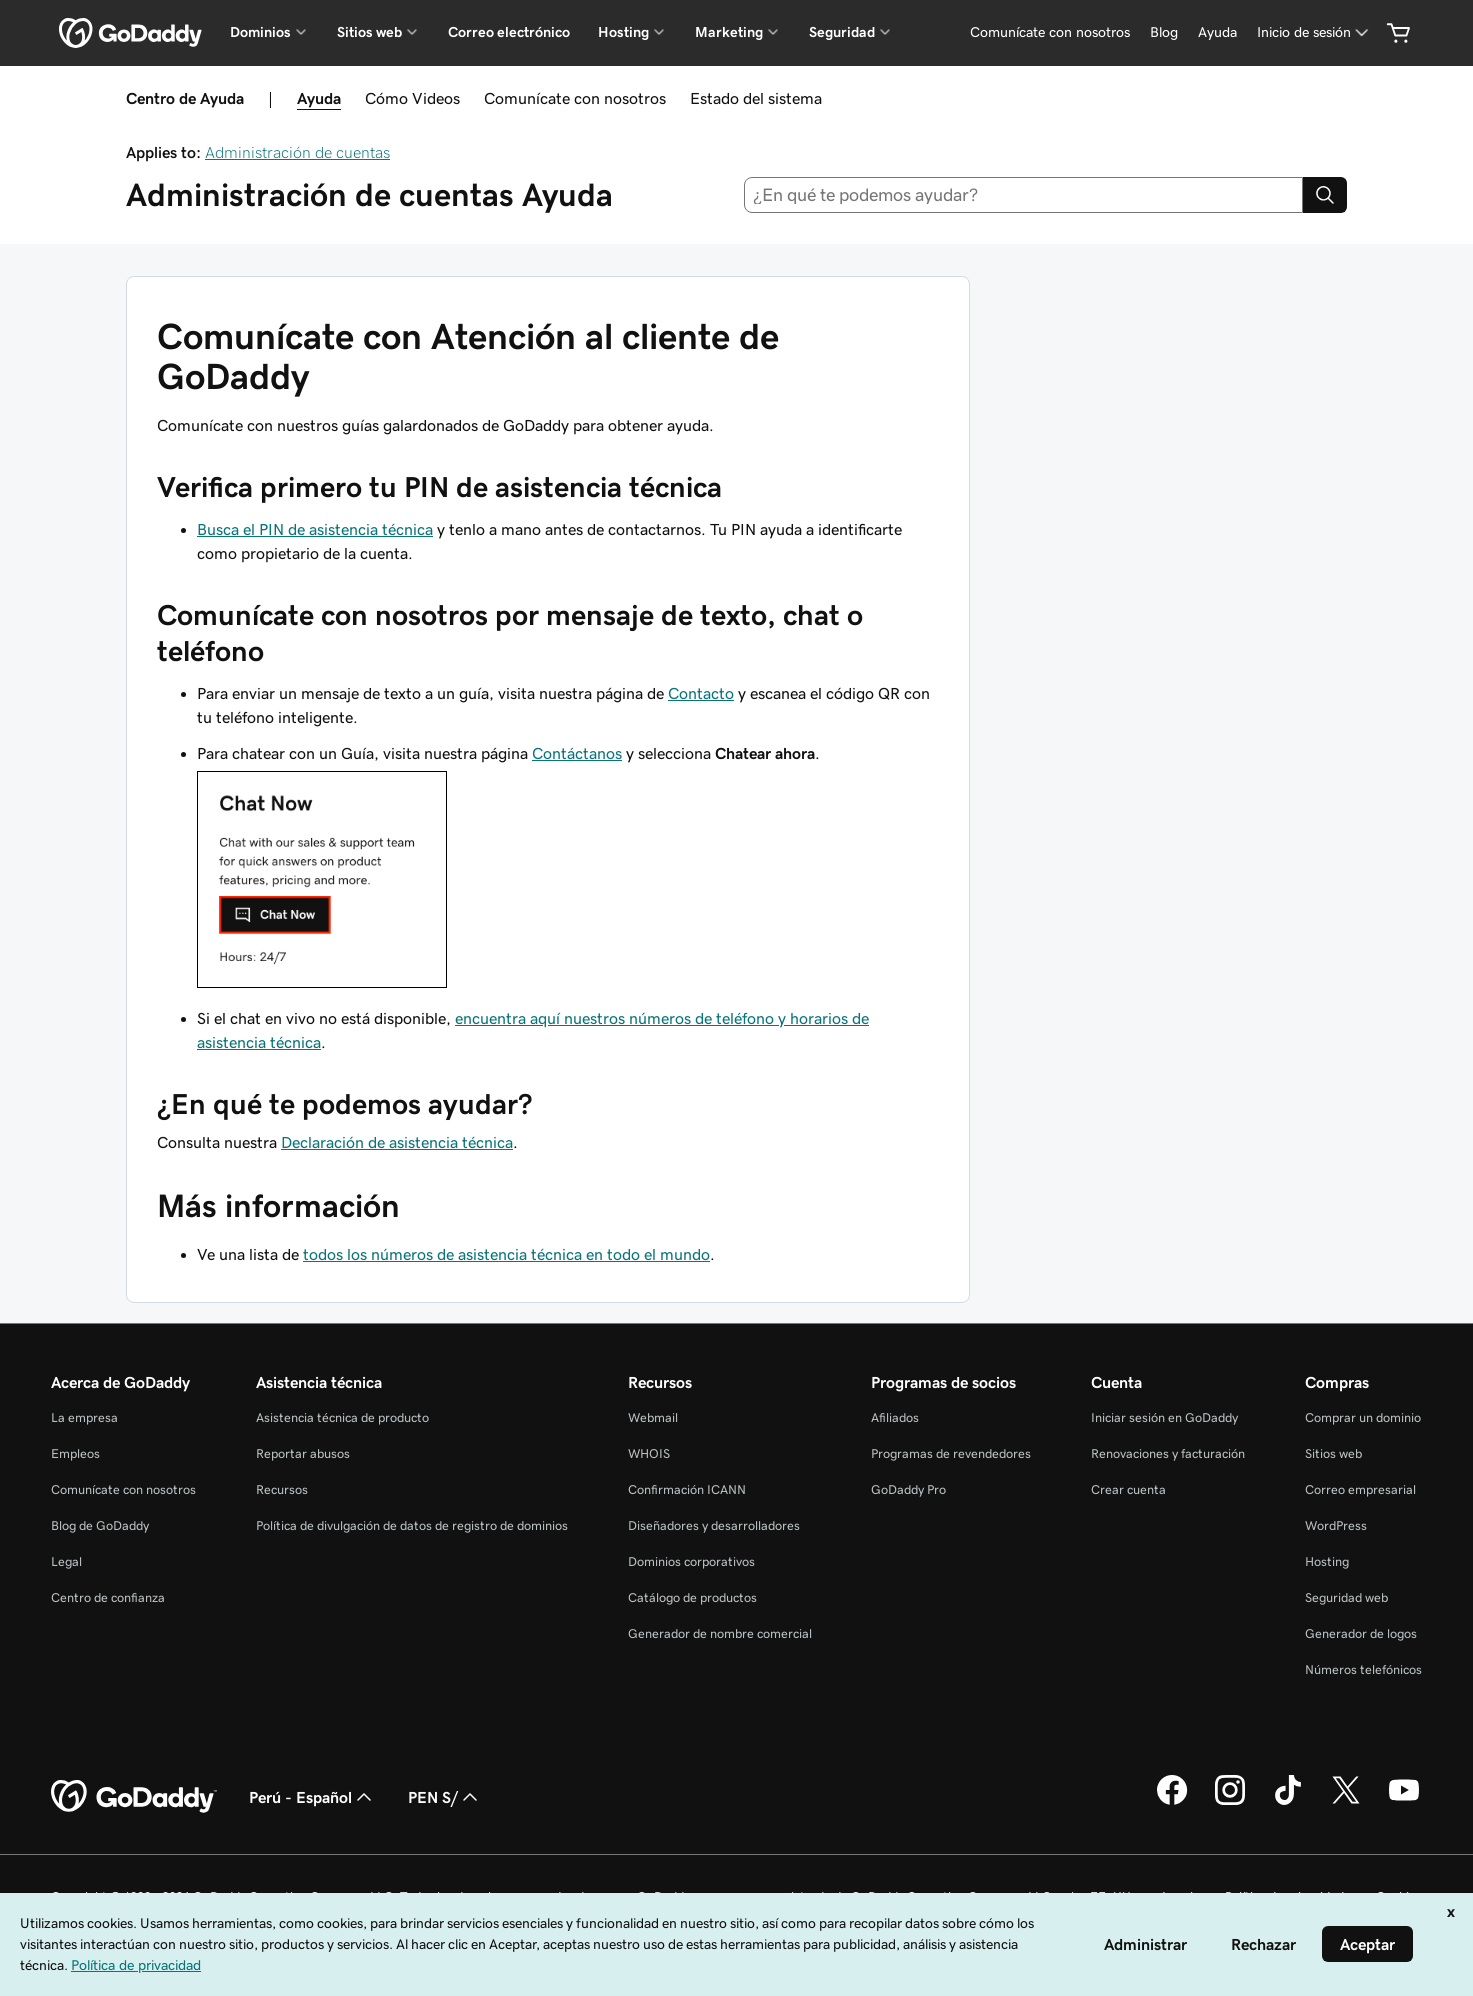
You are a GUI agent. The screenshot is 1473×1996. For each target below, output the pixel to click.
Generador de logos (1361, 1633)
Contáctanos (577, 753)
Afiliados (895, 1417)
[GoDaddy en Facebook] (1172, 1802)
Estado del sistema (756, 98)
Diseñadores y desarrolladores (714, 1525)
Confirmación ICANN (687, 1489)
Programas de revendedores (951, 1453)
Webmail (653, 1417)
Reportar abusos (303, 1453)
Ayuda (319, 98)
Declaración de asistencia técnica (397, 1142)
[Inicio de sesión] (1314, 32)
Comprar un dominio (1363, 1417)
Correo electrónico (509, 32)
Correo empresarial (1360, 1489)
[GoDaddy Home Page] (134, 1797)
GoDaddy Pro (908, 1489)
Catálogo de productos (692, 1597)
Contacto (701, 693)
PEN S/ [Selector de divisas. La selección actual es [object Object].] (445, 1797)
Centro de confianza (108, 1597)
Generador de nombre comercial (720, 1633)
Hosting (1327, 1561)
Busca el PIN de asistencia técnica (315, 529)
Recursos (282, 1489)
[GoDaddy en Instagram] (1230, 1802)
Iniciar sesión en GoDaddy (1164, 1417)
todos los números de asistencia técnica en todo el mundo (506, 1254)
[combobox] (1023, 195)
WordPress (1336, 1525)
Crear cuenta (1128, 1489)
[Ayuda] (1217, 32)
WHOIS (649, 1453)
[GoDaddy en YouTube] (1404, 1802)
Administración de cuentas (297, 152)
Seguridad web (1346, 1597)
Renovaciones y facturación (1168, 1453)
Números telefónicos (1363, 1669)
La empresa (84, 1417)
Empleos (75, 1453)
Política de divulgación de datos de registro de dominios (412, 1525)
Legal (66, 1561)
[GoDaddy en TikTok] (1288, 1802)
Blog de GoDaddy (100, 1525)
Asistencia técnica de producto (342, 1417)
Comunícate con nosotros (575, 98)
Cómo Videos (412, 98)
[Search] (1325, 195)
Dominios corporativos (691, 1561)
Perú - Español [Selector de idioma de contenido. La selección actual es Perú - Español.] (312, 1797)
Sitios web (1333, 1453)
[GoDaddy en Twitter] (1346, 1802)
